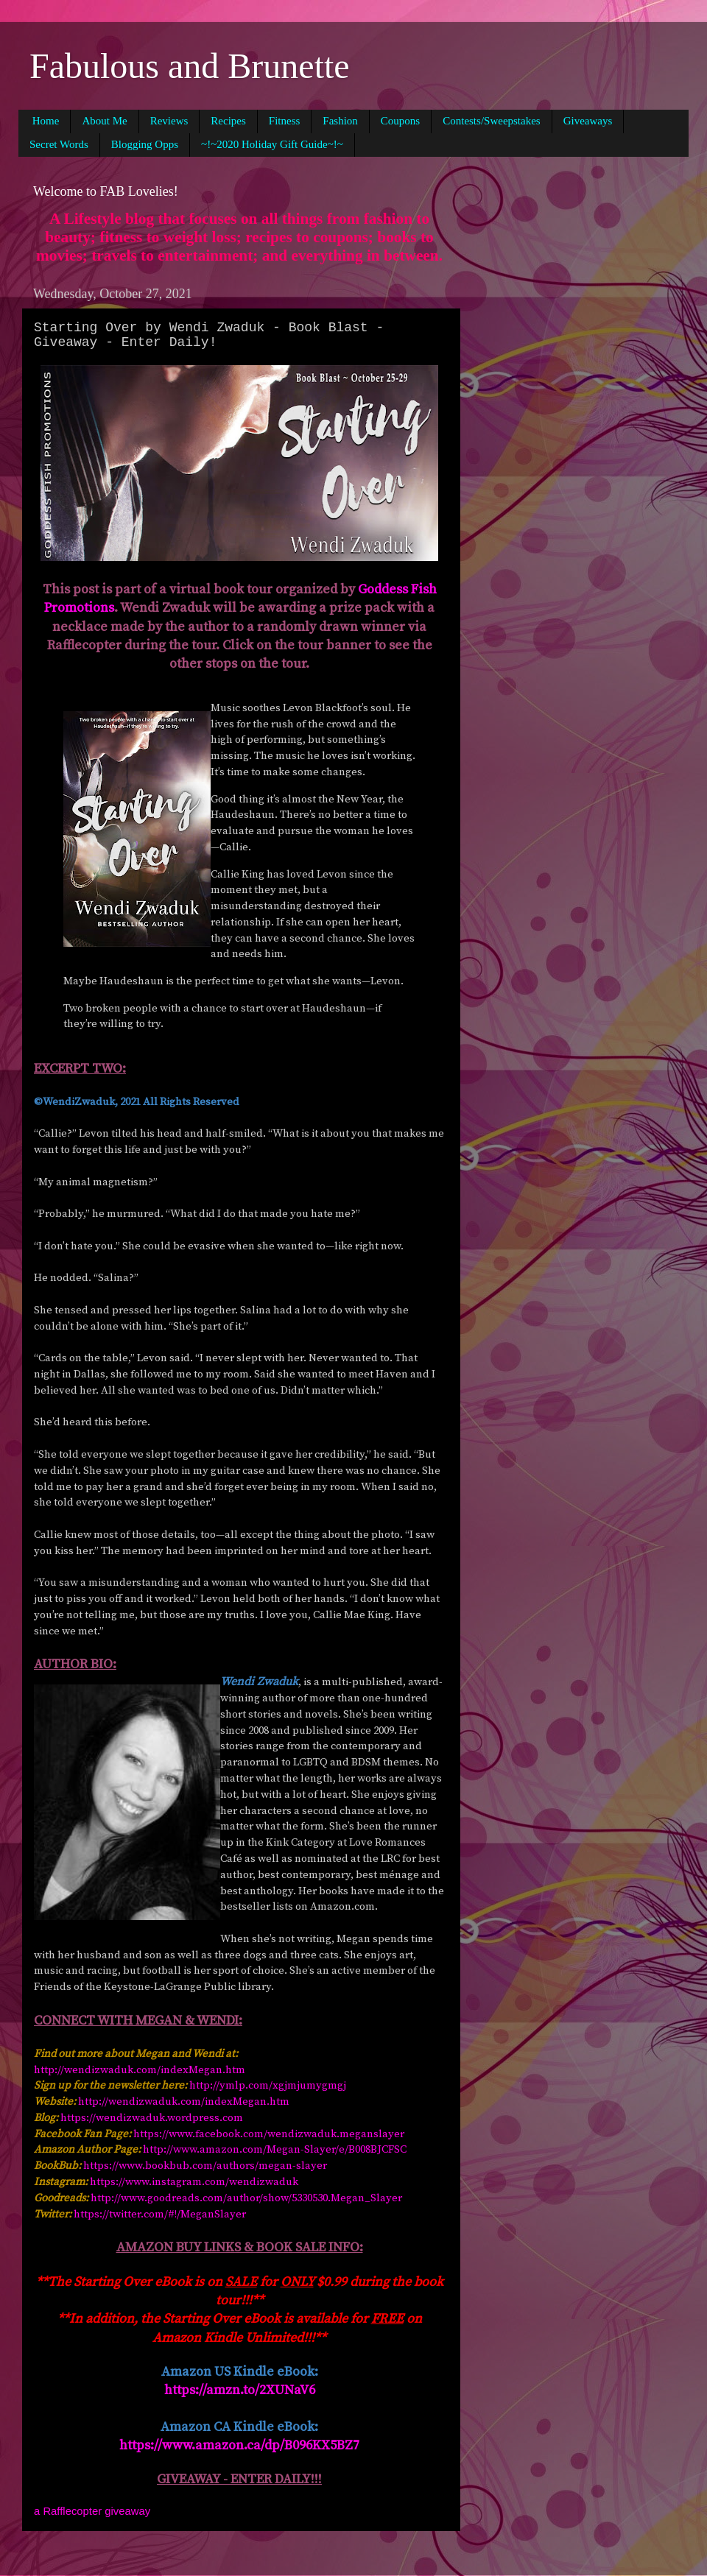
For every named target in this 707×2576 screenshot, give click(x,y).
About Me (104, 121)
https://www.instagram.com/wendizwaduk (194, 2182)
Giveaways (588, 121)
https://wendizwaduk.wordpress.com (151, 2118)
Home (46, 121)
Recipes (228, 121)
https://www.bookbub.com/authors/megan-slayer (205, 2166)
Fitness (284, 121)
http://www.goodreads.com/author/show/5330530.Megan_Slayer (246, 2198)
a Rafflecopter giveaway (92, 2511)
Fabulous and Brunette (189, 65)
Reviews (169, 121)
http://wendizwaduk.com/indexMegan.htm (139, 2070)
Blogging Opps (144, 144)
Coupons (400, 121)
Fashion (340, 121)
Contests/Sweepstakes (492, 121)
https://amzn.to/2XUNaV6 (239, 2390)
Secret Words (58, 144)
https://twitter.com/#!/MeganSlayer (160, 2214)
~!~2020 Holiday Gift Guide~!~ (272, 144)
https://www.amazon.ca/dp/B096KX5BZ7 (239, 2445)
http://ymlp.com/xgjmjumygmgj (267, 2085)
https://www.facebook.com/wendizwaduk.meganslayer (268, 2134)
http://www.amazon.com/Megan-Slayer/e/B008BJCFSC (275, 2149)
